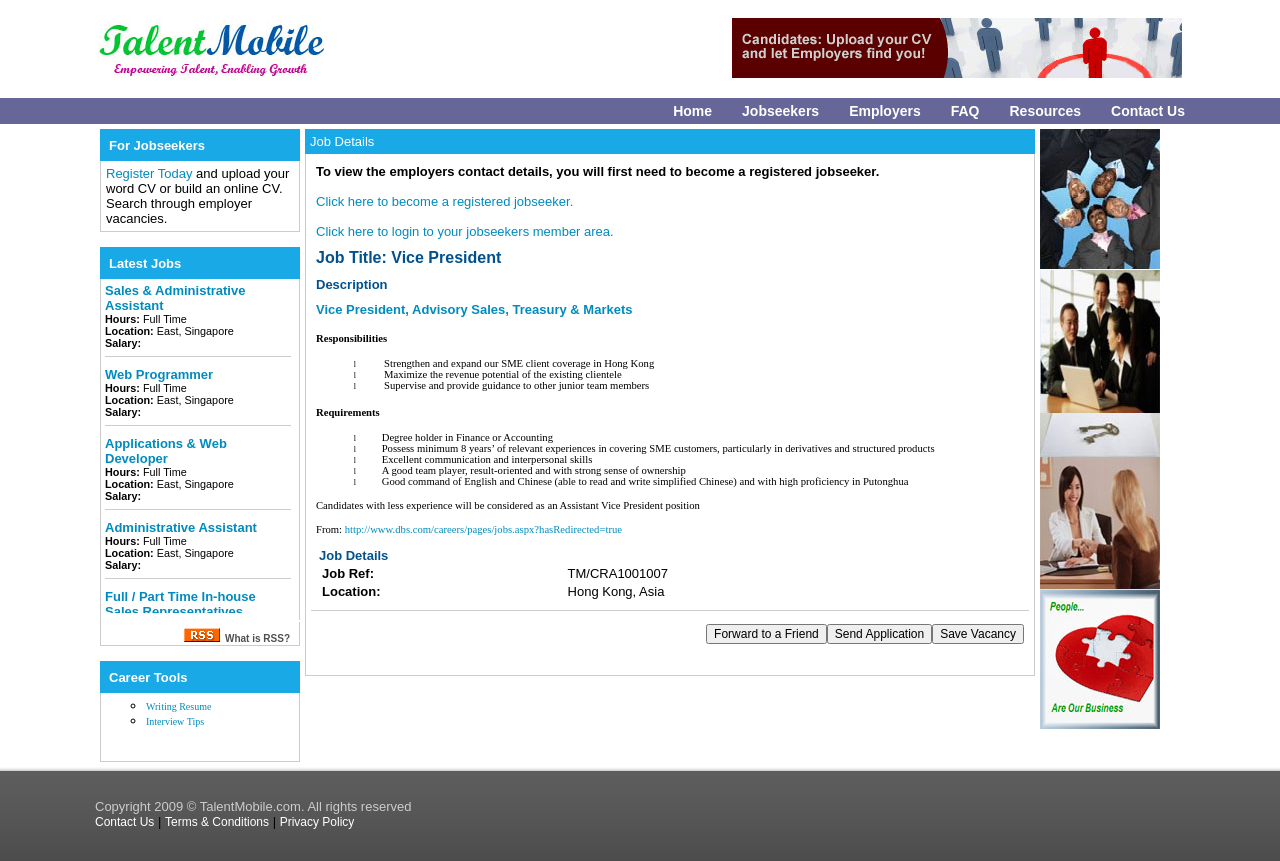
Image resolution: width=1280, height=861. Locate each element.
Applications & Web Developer (166, 451)
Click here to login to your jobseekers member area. (465, 231)
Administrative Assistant (181, 527)
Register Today (151, 173)
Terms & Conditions (217, 822)
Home (692, 111)
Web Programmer (159, 374)
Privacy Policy (317, 822)
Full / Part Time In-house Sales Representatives (180, 604)
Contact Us (1148, 111)
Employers (885, 111)
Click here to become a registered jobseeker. (444, 201)
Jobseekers (780, 111)
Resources (1046, 111)
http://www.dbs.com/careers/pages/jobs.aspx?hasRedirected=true (483, 529)
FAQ (965, 111)
